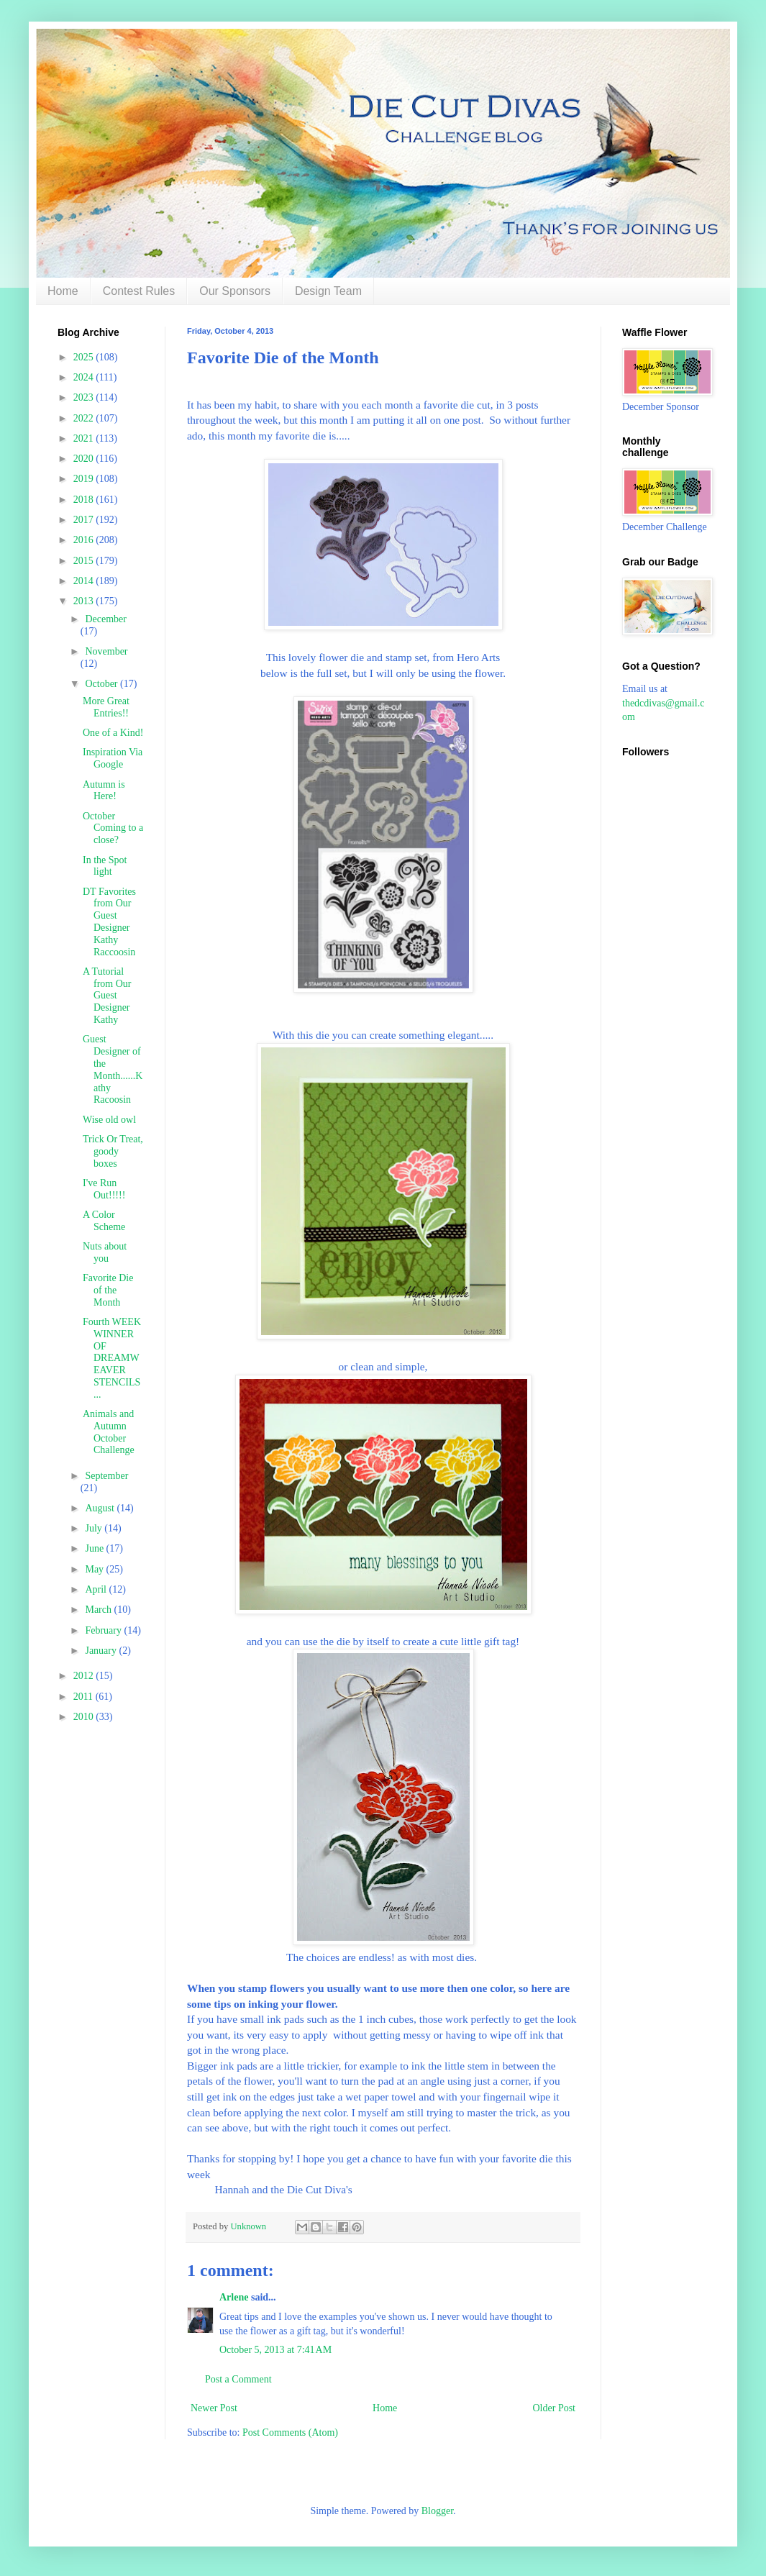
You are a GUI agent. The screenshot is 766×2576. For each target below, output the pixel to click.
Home (62, 291)
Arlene (233, 2297)
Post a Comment (238, 2379)
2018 (84, 499)
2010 (84, 1716)
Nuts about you (105, 1252)
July (94, 1528)
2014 (84, 580)
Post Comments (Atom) (290, 2432)
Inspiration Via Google (112, 758)
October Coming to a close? (113, 828)
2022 (84, 418)
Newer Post (214, 2408)
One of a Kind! (113, 732)
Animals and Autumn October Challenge (108, 1431)
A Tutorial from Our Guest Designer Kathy (107, 995)
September (106, 1475)
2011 (84, 1696)
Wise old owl (109, 1119)
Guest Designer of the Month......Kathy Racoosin (112, 1069)
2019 (84, 478)
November (106, 651)
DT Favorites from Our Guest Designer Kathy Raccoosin (109, 921)
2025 (84, 357)
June (95, 1548)
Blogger (437, 2511)
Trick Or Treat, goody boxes (113, 1151)
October (102, 683)
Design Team (328, 291)
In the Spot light (105, 866)
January (102, 1650)
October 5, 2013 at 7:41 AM (275, 2349)
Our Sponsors (234, 291)
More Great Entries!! (106, 707)
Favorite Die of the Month (108, 1290)
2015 (84, 560)
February (104, 1630)
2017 (84, 519)
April (97, 1589)
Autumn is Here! (104, 790)
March (99, 1609)
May (95, 1569)
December (106, 619)
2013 (84, 601)
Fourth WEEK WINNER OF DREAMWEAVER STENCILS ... (112, 1358)
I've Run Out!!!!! (104, 1189)
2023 (84, 397)
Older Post (554, 2408)
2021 (84, 438)
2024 (84, 377)
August (101, 1508)
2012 (84, 1675)
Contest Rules (139, 291)
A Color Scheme (104, 1220)
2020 (84, 458)
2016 (84, 539)
